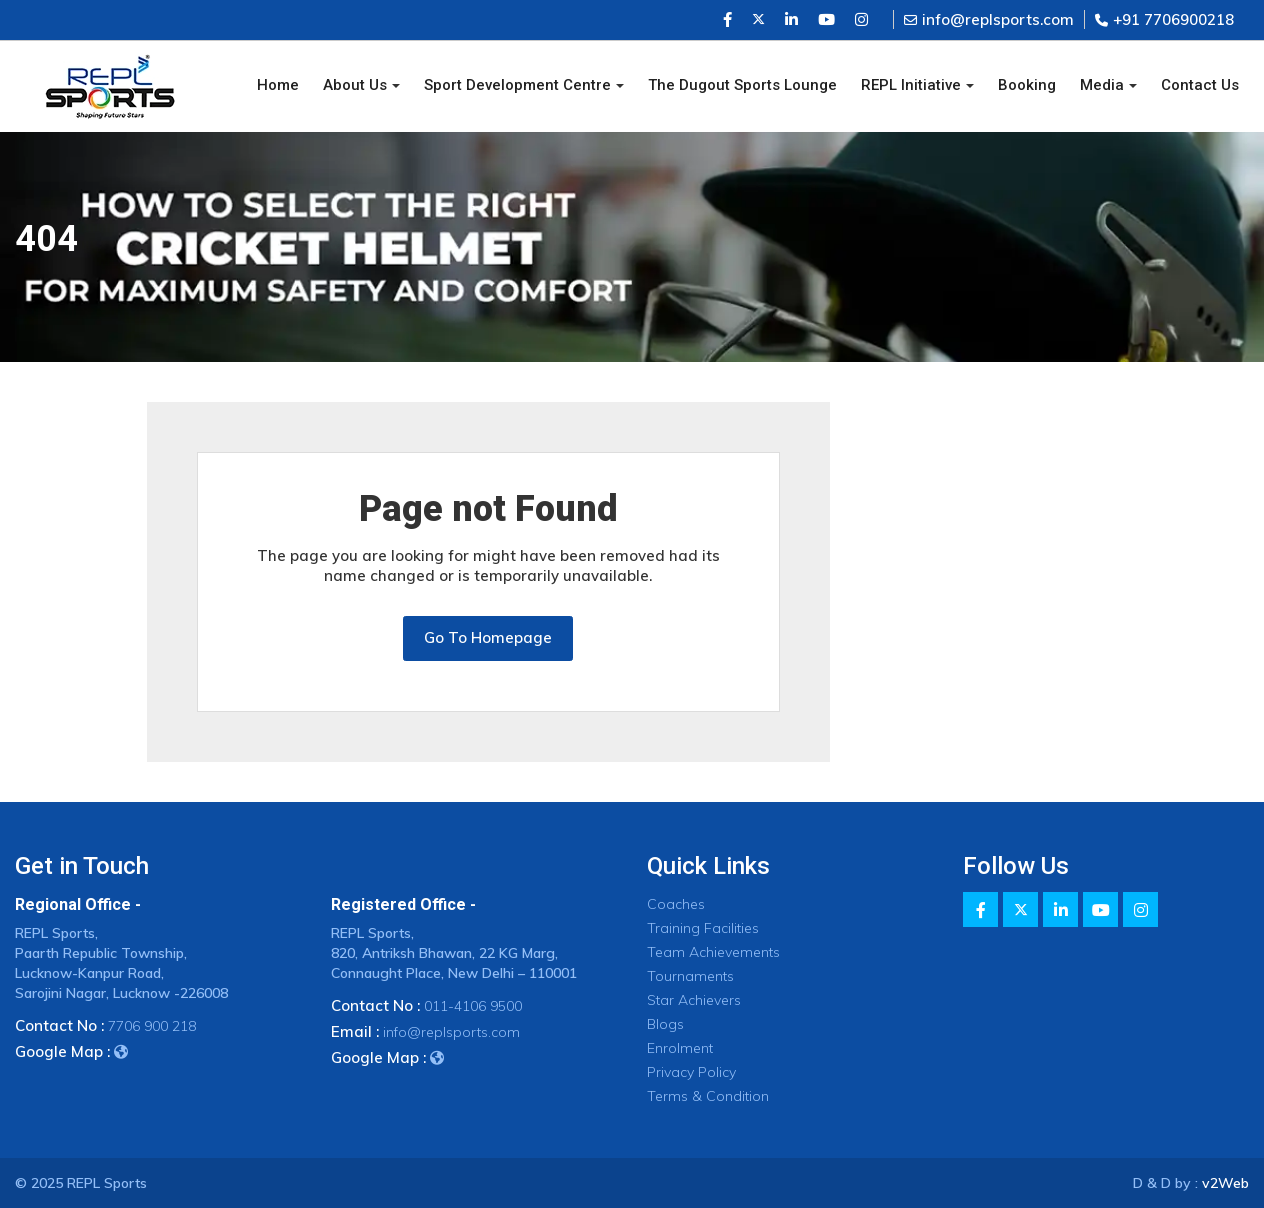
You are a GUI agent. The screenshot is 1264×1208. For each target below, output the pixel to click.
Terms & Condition (708, 1096)
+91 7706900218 (1164, 19)
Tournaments (690, 976)
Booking (1027, 85)
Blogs (665, 1024)
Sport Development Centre (517, 85)
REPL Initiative (911, 85)
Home (278, 85)
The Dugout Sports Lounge (742, 85)
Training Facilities (703, 928)
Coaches (676, 904)
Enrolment (680, 1048)
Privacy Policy (691, 1072)
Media (1102, 85)
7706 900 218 (152, 1026)
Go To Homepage (488, 637)
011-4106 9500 (473, 1006)
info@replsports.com (989, 19)
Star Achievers (694, 1000)
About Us (355, 85)
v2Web (1225, 1183)
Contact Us (1200, 85)
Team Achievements (713, 952)
